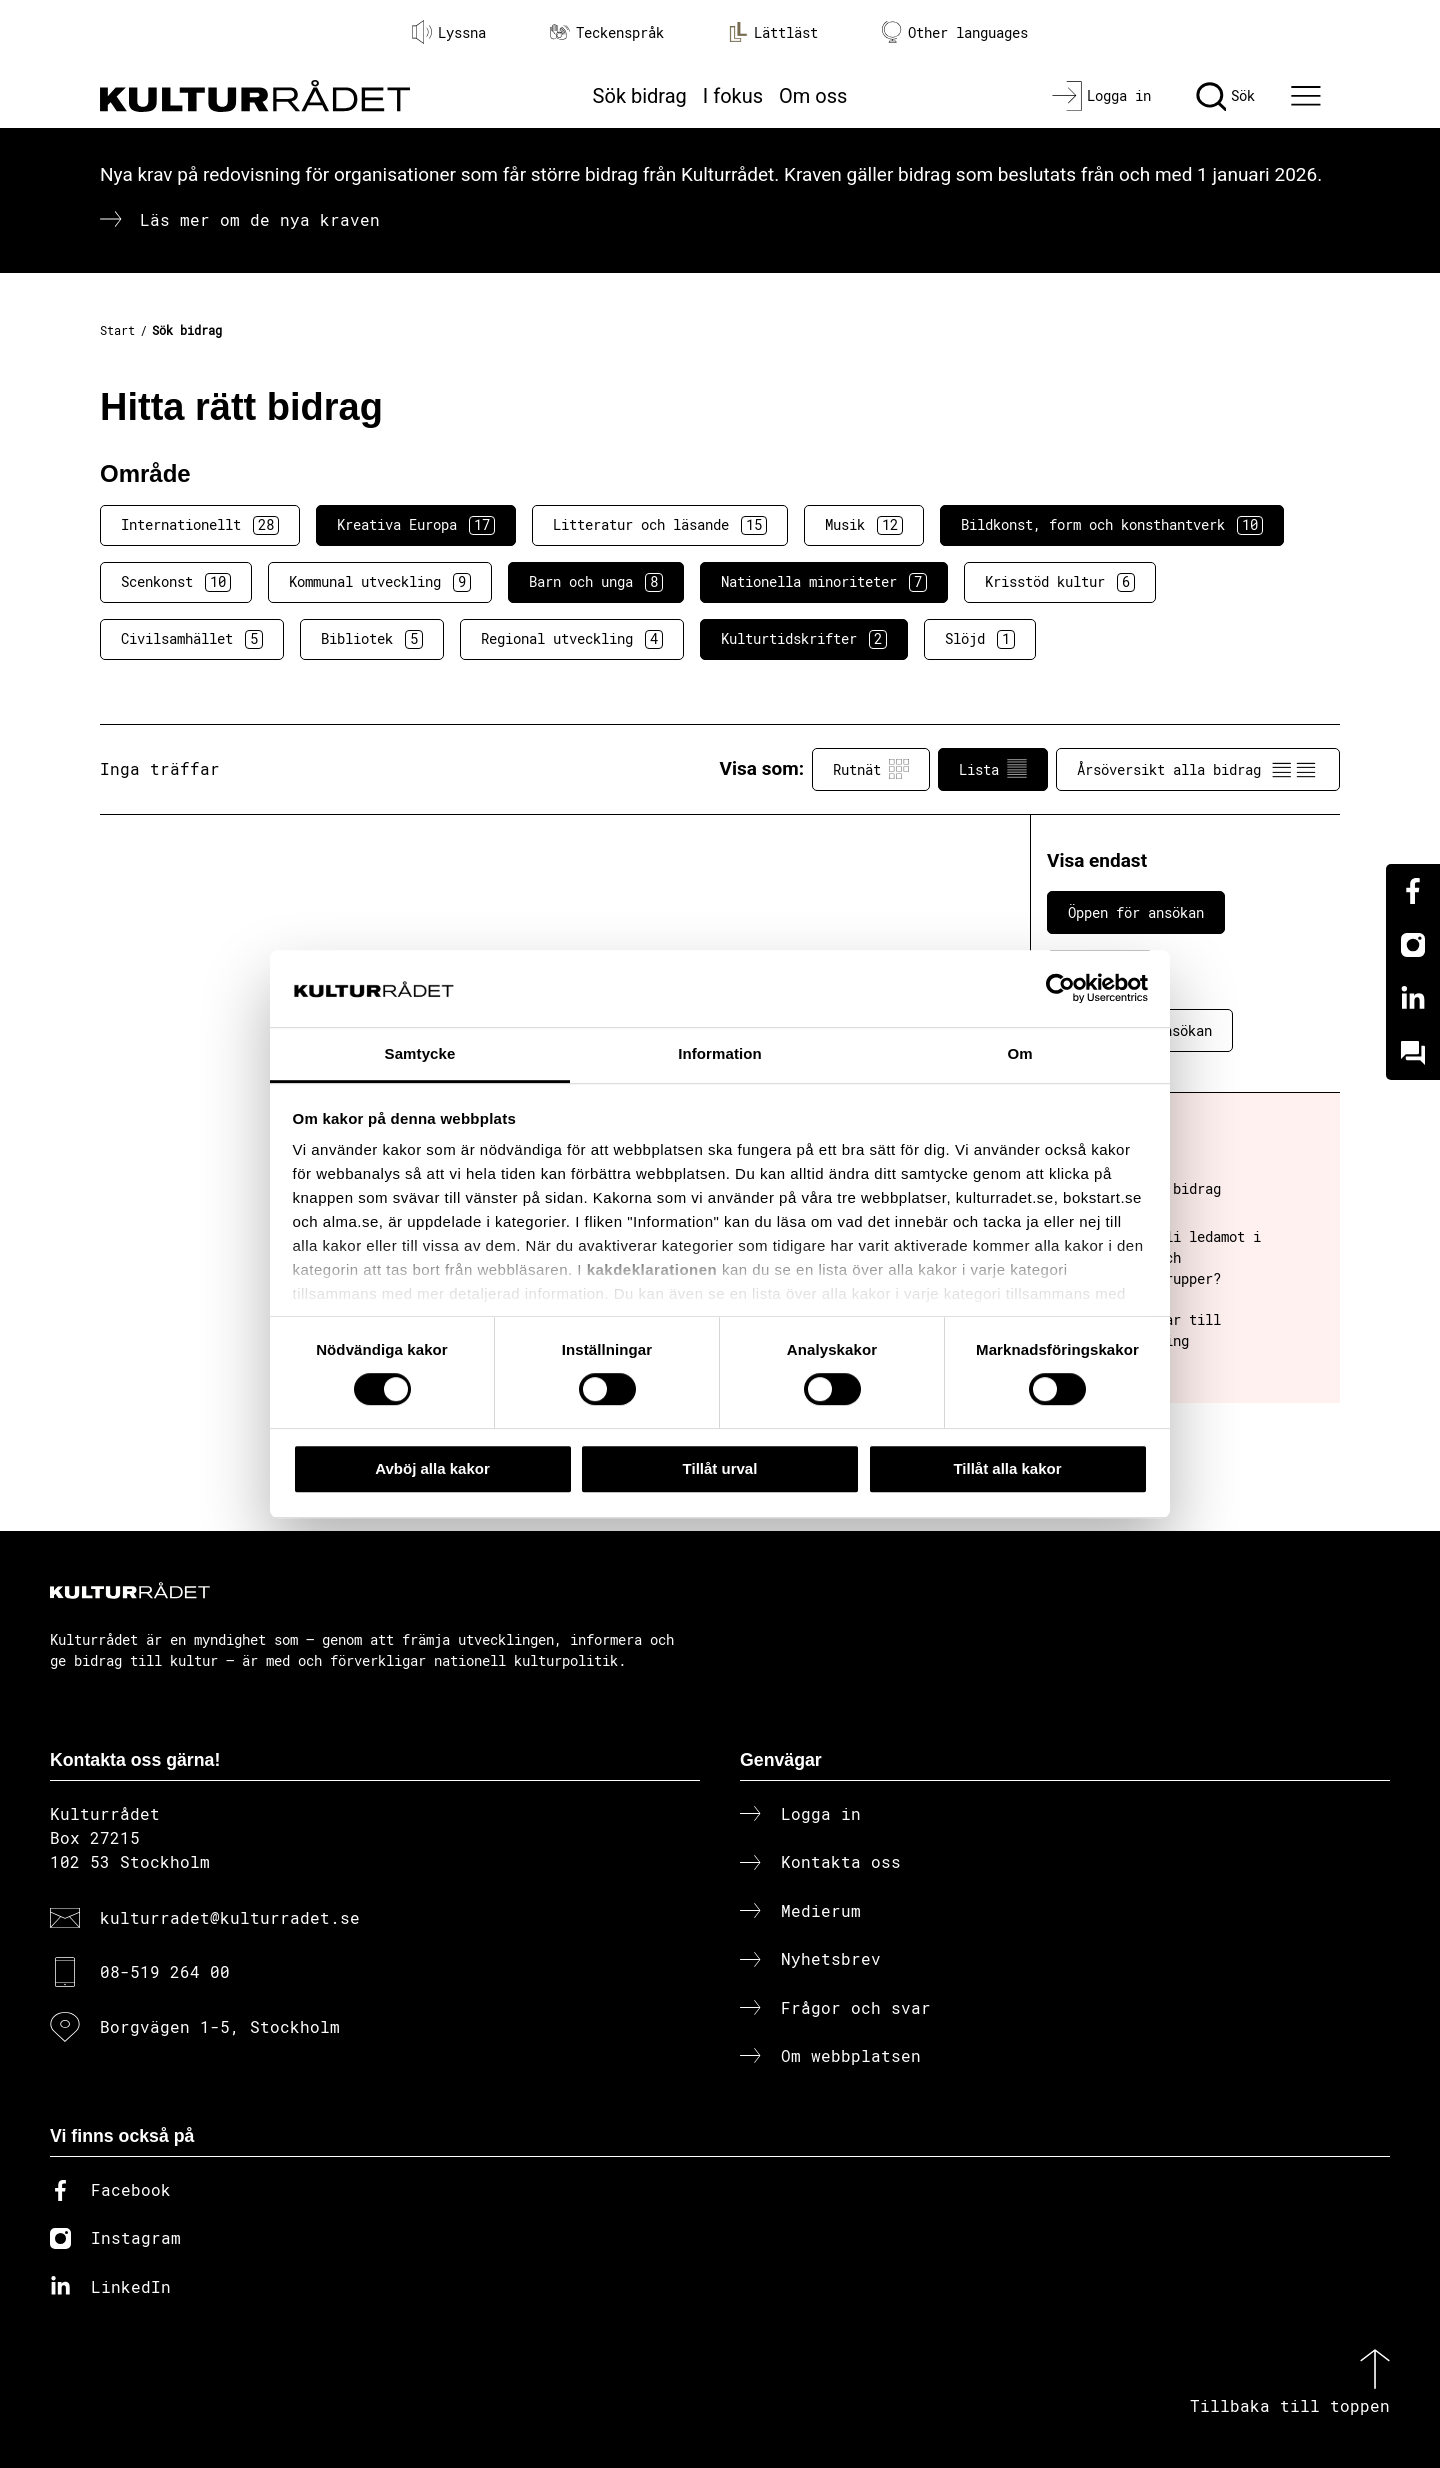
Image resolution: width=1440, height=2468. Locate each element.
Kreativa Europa (416, 525)
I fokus (733, 96)
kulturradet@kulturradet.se (230, 1917)
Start (117, 330)
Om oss (813, 96)
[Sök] (1225, 96)
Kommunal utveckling (380, 582)
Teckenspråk (607, 32)
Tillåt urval (720, 1468)
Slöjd (980, 639)
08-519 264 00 (165, 1971)
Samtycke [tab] (420, 1053)
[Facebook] (1413, 891)
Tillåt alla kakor (1007, 1468)
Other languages (955, 32)
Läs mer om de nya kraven (260, 219)
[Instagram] (1413, 945)
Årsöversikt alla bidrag (1198, 769)
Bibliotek (372, 639)
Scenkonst (176, 582)
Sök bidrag (640, 96)
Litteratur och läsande (660, 525)
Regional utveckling (572, 639)
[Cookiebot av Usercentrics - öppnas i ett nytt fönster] (1060, 989)
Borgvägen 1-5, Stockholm (220, 2026)
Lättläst (773, 32)
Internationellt (200, 525)
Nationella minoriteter (824, 582)
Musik (864, 525)
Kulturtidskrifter (804, 639)
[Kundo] (1413, 1053)
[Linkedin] (1413, 999)
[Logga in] (1101, 96)
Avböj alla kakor (432, 1468)
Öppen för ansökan (1136, 912)
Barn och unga (596, 582)
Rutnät (871, 769)
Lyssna (449, 32)
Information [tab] (720, 1053)
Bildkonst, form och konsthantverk (1112, 525)
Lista (993, 769)
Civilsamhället (192, 639)
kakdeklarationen (652, 1270)
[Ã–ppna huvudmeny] (1309, 96)
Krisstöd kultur (1060, 582)
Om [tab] (1019, 1053)
